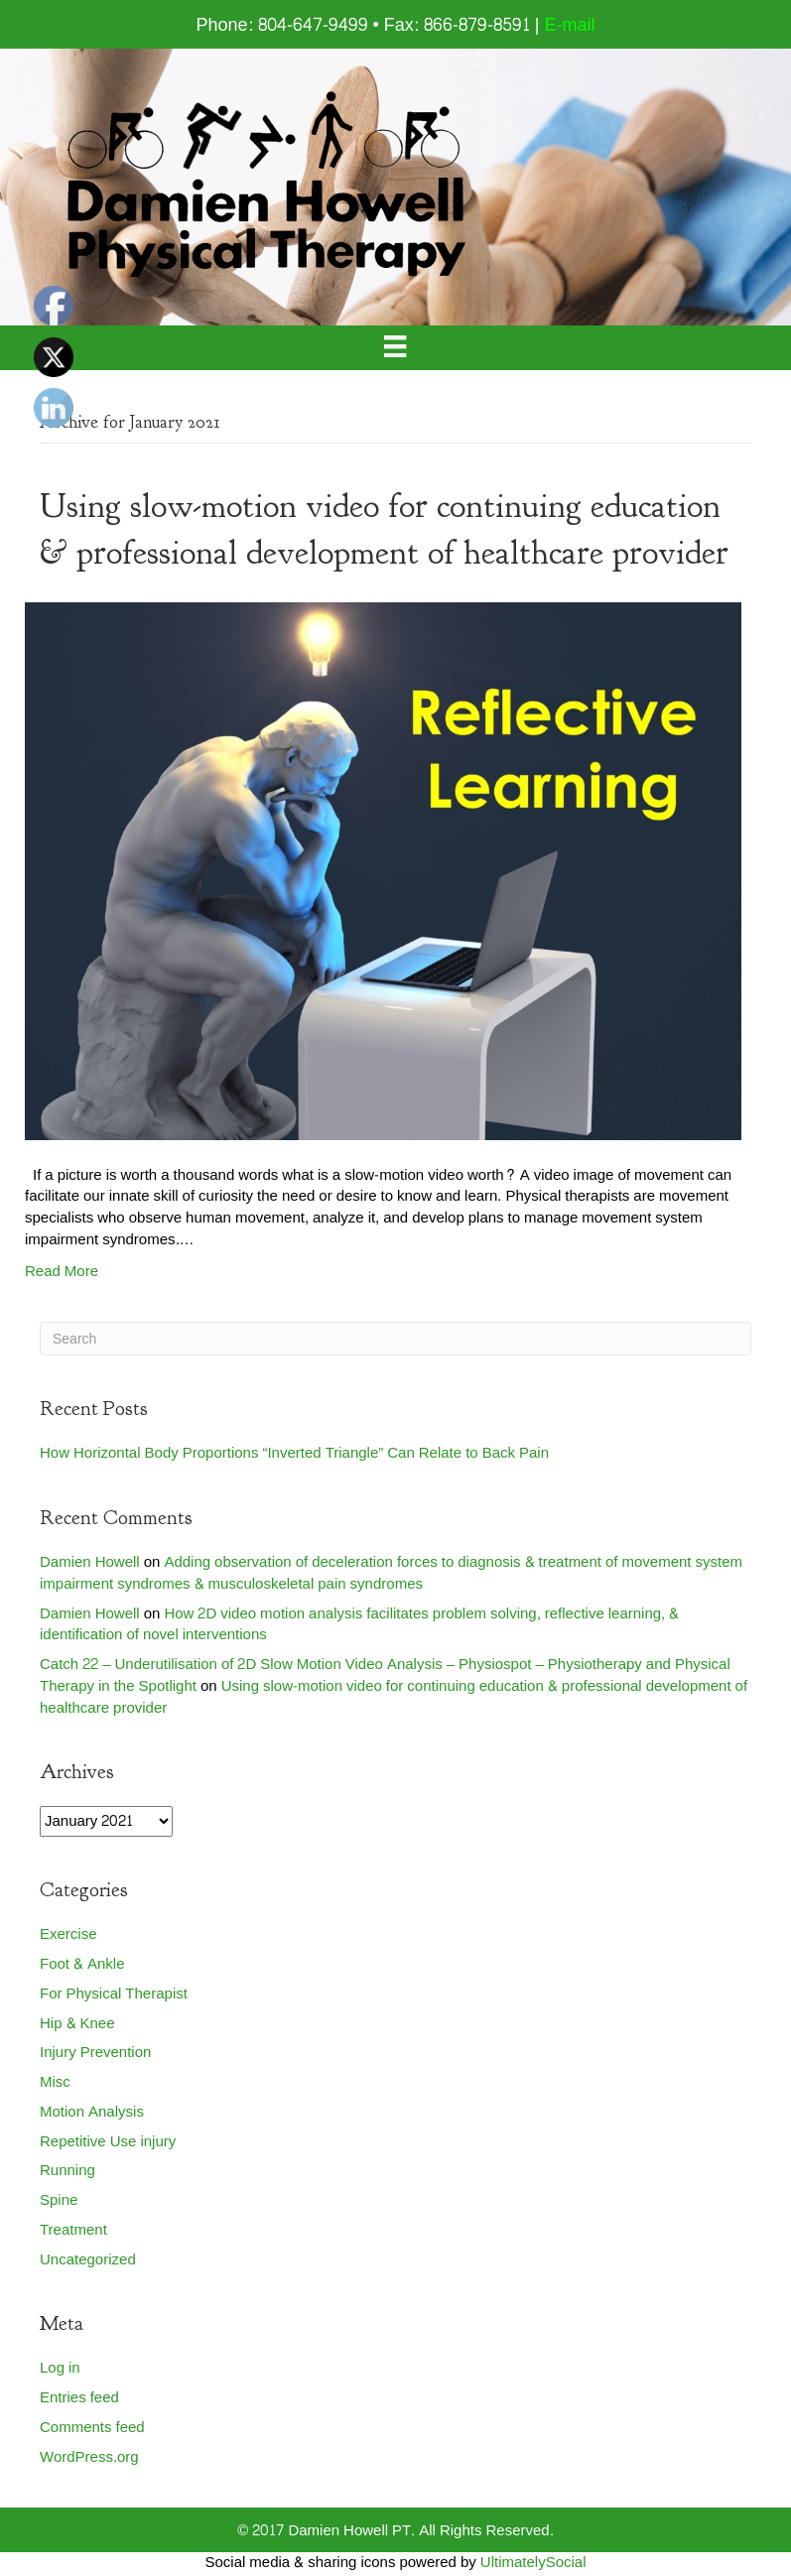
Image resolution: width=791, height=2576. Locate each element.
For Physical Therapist (114, 1994)
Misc (55, 2082)
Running (67, 2170)
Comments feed (92, 2427)
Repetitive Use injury (108, 2141)
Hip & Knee (77, 2023)
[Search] (395, 1338)
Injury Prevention (95, 2052)
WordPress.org (89, 2457)
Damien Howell (90, 1562)
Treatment (73, 2230)
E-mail (570, 25)
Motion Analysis (92, 2112)
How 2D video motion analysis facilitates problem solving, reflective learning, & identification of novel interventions (359, 1625)
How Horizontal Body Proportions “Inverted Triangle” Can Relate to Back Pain (294, 1453)
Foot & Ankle (82, 1964)
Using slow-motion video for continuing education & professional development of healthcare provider (393, 1697)
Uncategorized (88, 2260)
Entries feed (79, 2397)
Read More (61, 1271)
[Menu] (395, 347)
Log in (60, 2368)
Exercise (68, 1934)
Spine (58, 2200)
